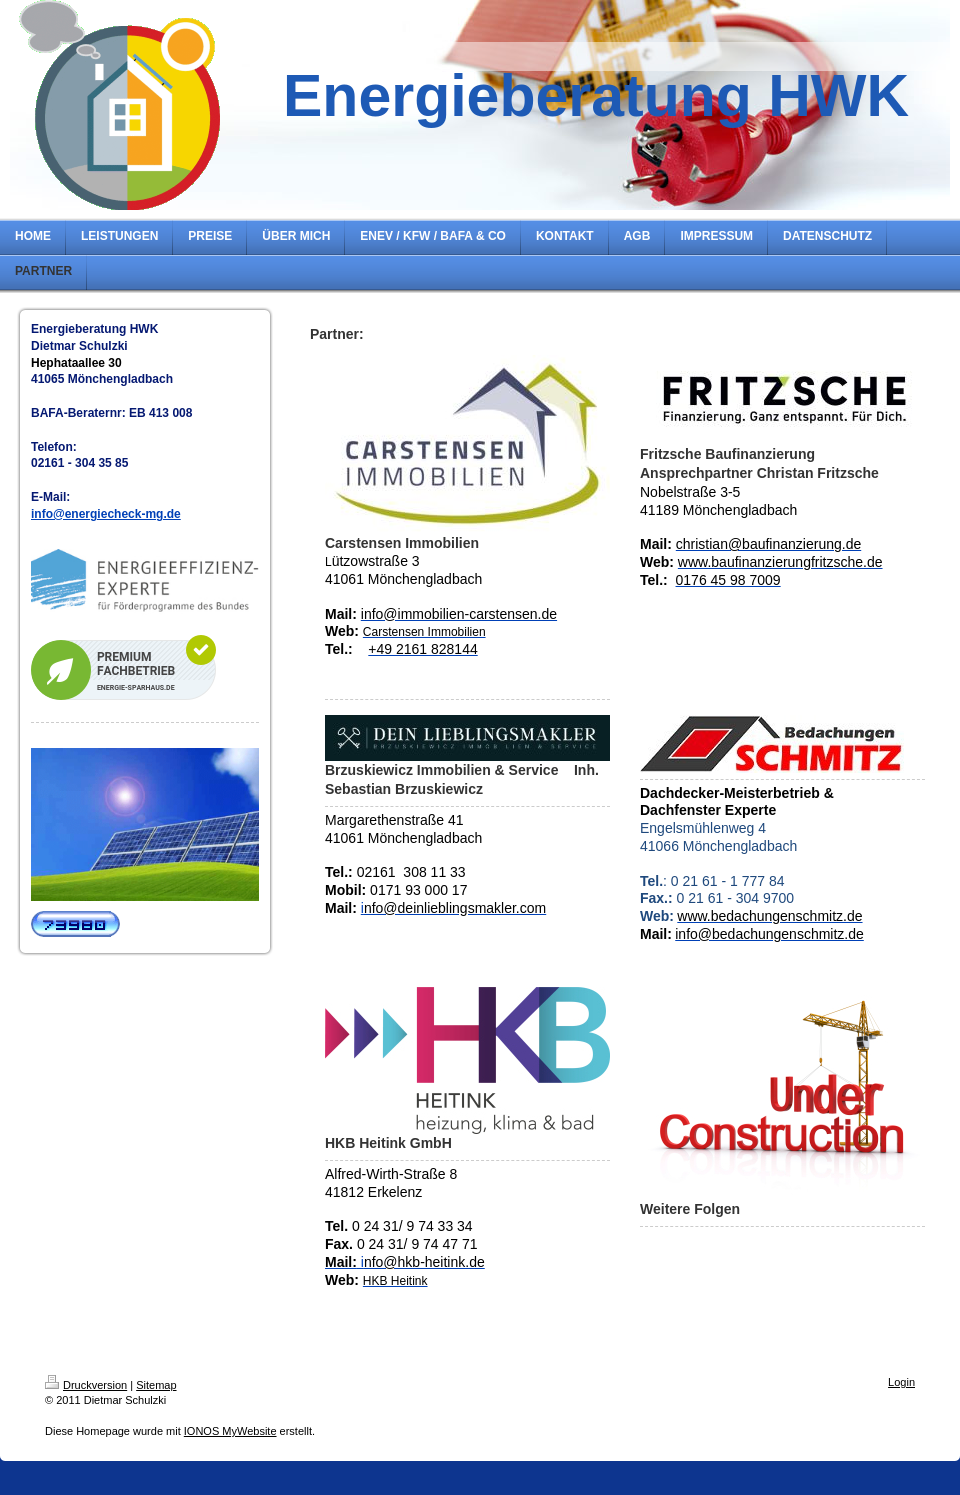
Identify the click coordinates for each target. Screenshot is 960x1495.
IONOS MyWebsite (230, 1431)
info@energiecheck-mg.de (106, 514)
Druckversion (86, 1385)
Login (901, 1382)
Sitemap (156, 1385)
